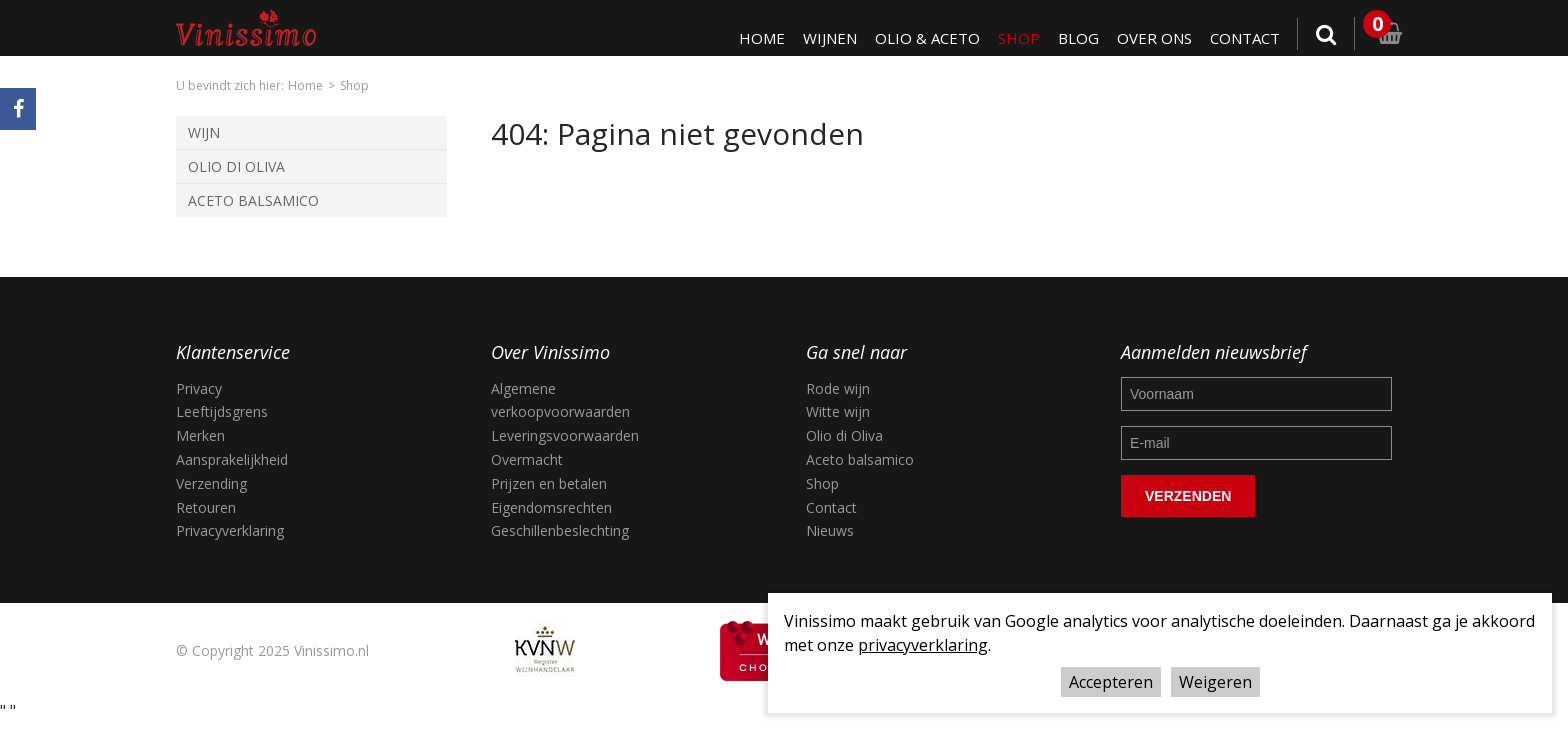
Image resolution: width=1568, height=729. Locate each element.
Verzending (211, 483)
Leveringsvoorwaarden (565, 435)
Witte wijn (838, 411)
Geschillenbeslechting (560, 530)
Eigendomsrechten (551, 507)
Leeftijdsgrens (222, 411)
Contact (1244, 38)
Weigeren (1215, 682)
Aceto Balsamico (253, 200)
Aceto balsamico (860, 459)
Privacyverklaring (230, 530)
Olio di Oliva (236, 166)
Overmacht (527, 459)
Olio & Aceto (922, 38)
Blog (1074, 38)
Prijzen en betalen (549, 483)
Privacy (199, 388)
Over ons (1151, 38)
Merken (200, 435)
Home (753, 38)
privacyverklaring (923, 645)
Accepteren (1111, 682)
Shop (1014, 38)
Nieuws (830, 530)
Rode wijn (838, 388)
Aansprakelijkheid (232, 459)
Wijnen (823, 38)
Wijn (204, 132)
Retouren (206, 507)
